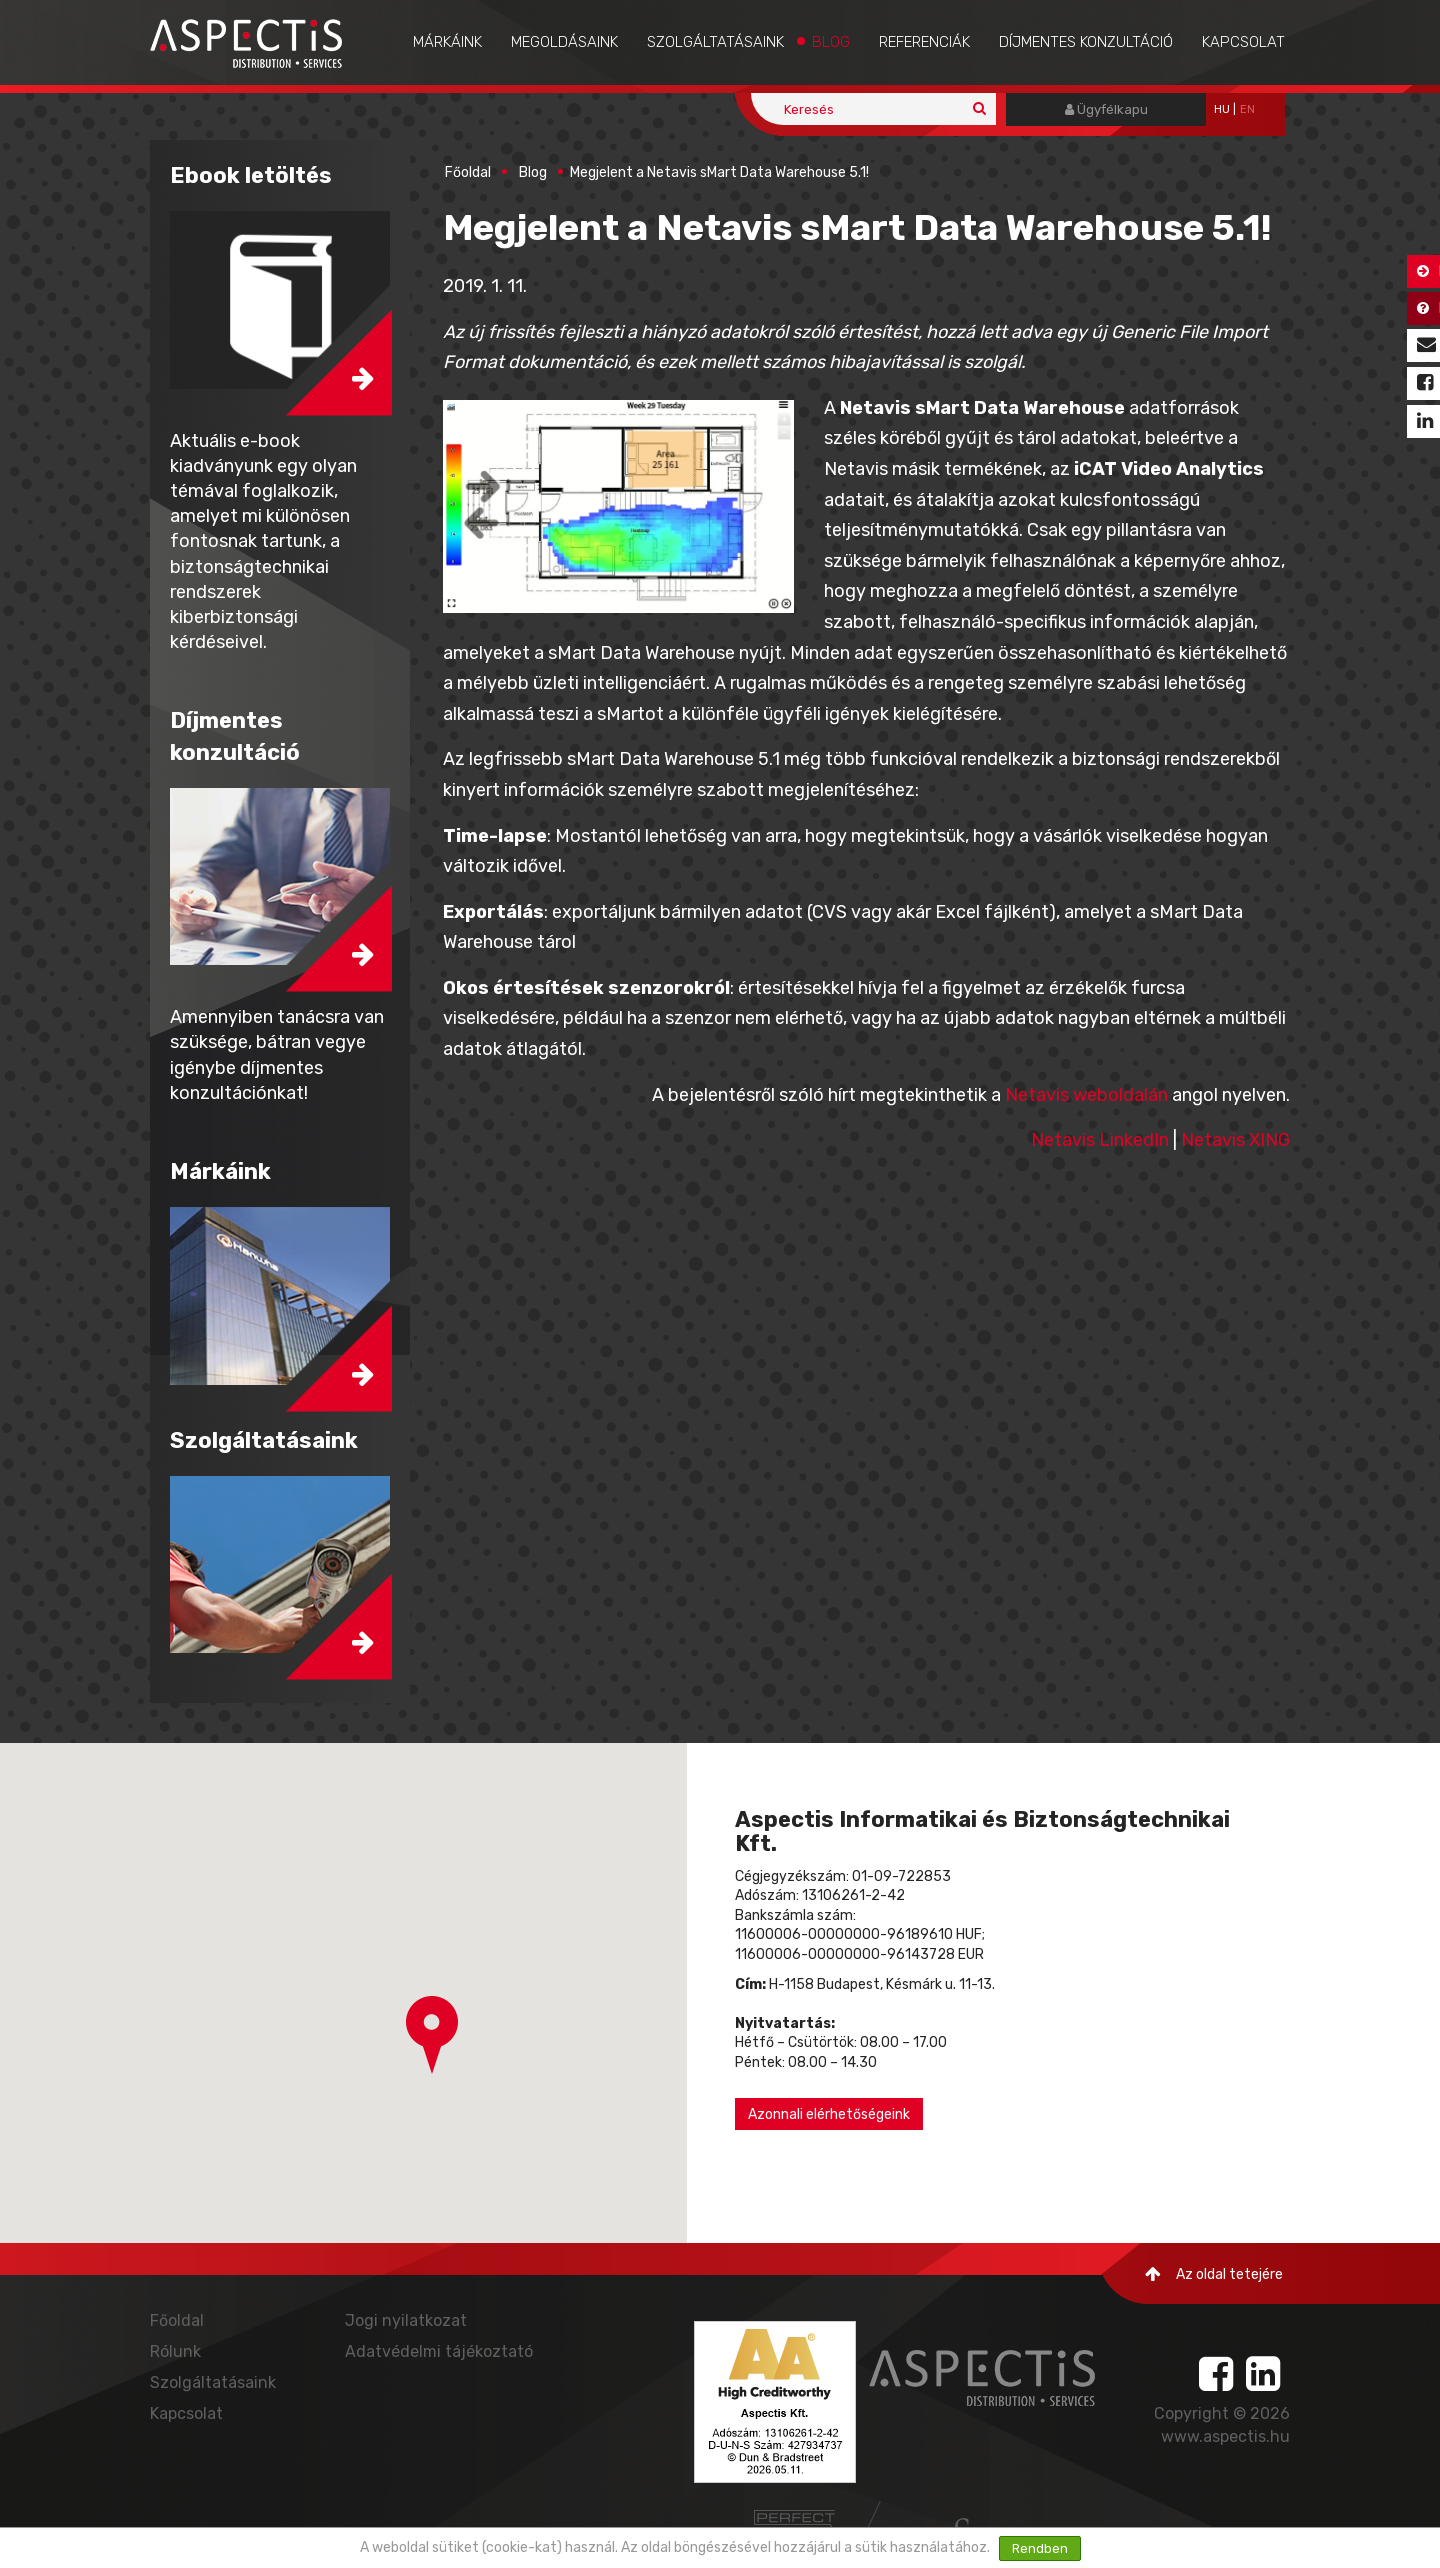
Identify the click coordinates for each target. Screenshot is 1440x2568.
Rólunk (175, 2351)
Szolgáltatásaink (715, 42)
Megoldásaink (564, 42)
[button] (432, 2035)
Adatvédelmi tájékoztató (439, 2351)
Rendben (1040, 2548)
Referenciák (924, 42)
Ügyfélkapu (1106, 109)
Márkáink (447, 42)
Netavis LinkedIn (1100, 1140)
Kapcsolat (1243, 42)
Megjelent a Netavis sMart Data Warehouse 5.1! (719, 172)
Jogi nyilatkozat (406, 2320)
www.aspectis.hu (1225, 2436)
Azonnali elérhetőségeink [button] (829, 2114)
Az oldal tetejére (1214, 2274)
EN (1247, 109)
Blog (831, 42)
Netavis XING (1235, 1140)
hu (1222, 109)
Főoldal (468, 172)
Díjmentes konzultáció (1086, 42)
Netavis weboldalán (1086, 1095)
